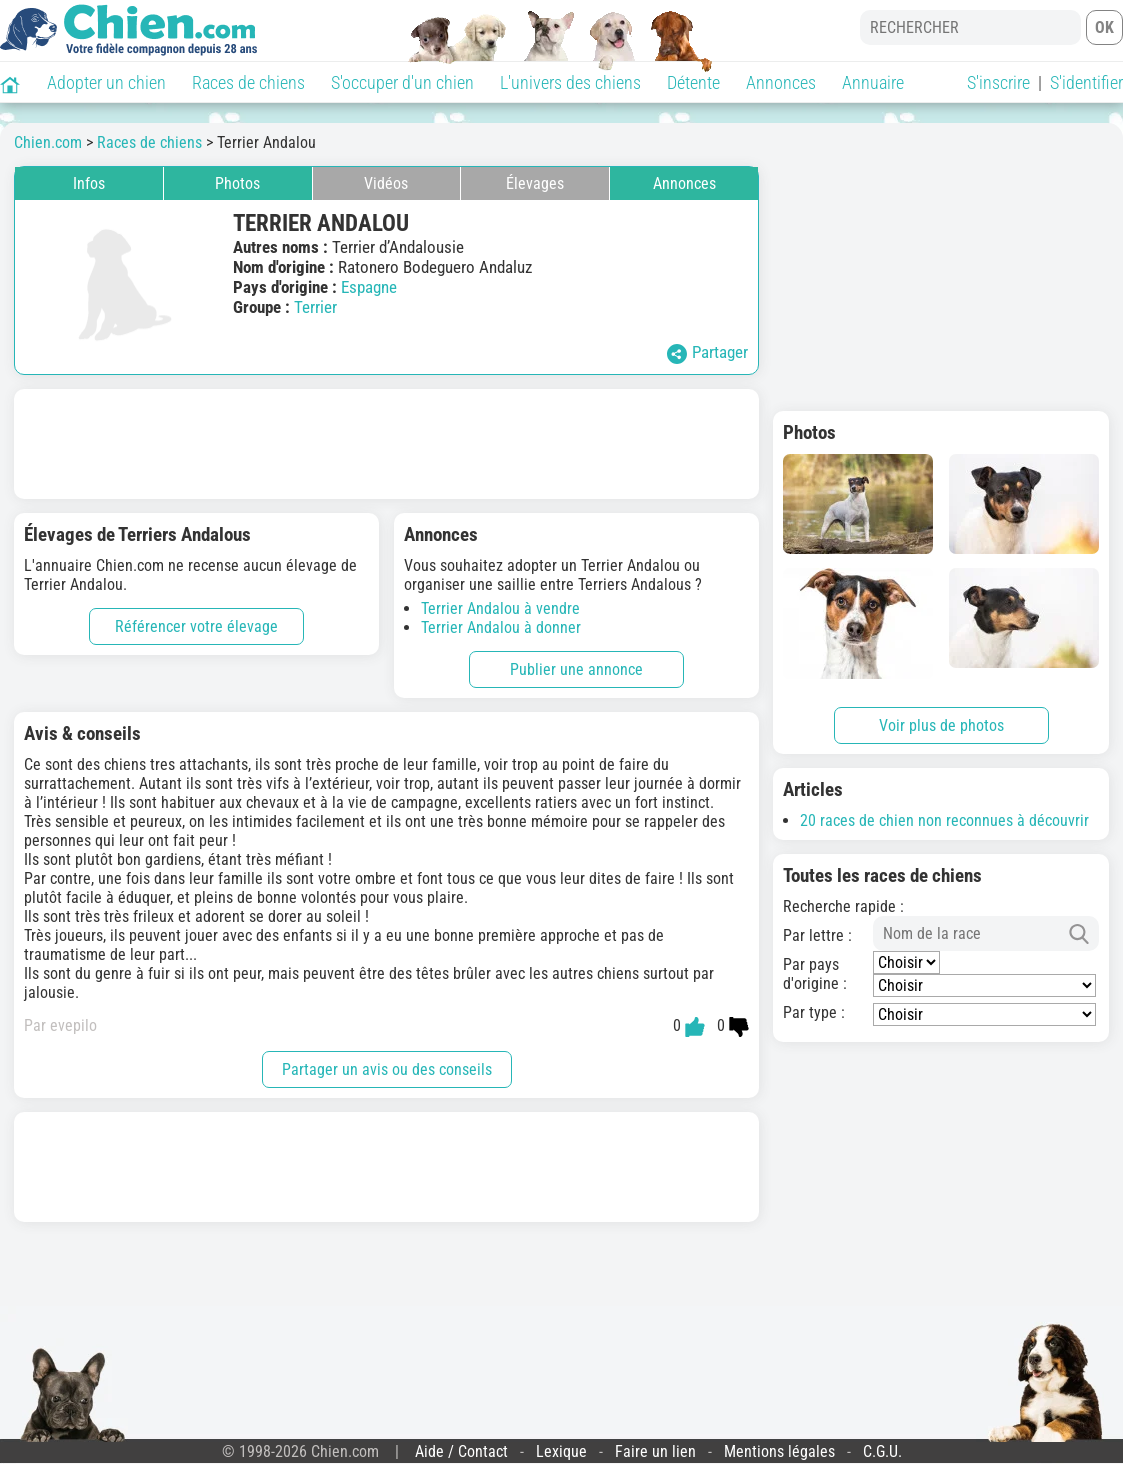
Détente (693, 82)
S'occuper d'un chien (402, 82)
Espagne (369, 287)
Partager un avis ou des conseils (387, 1069)
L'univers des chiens (570, 82)
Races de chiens (248, 82)
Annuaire (873, 82)
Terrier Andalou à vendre (500, 608)
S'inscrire (998, 82)
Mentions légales (779, 1451)
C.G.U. (882, 1451)
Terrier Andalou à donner (501, 627)
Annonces (781, 82)
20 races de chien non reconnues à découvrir (944, 820)
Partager (707, 353)
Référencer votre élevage (196, 626)
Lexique (561, 1451)
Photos (237, 183)
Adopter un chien (106, 82)
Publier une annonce (576, 669)
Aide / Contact (461, 1451)
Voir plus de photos (941, 725)
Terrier (315, 307)
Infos (89, 183)
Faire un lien (655, 1451)
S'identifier (1086, 82)
